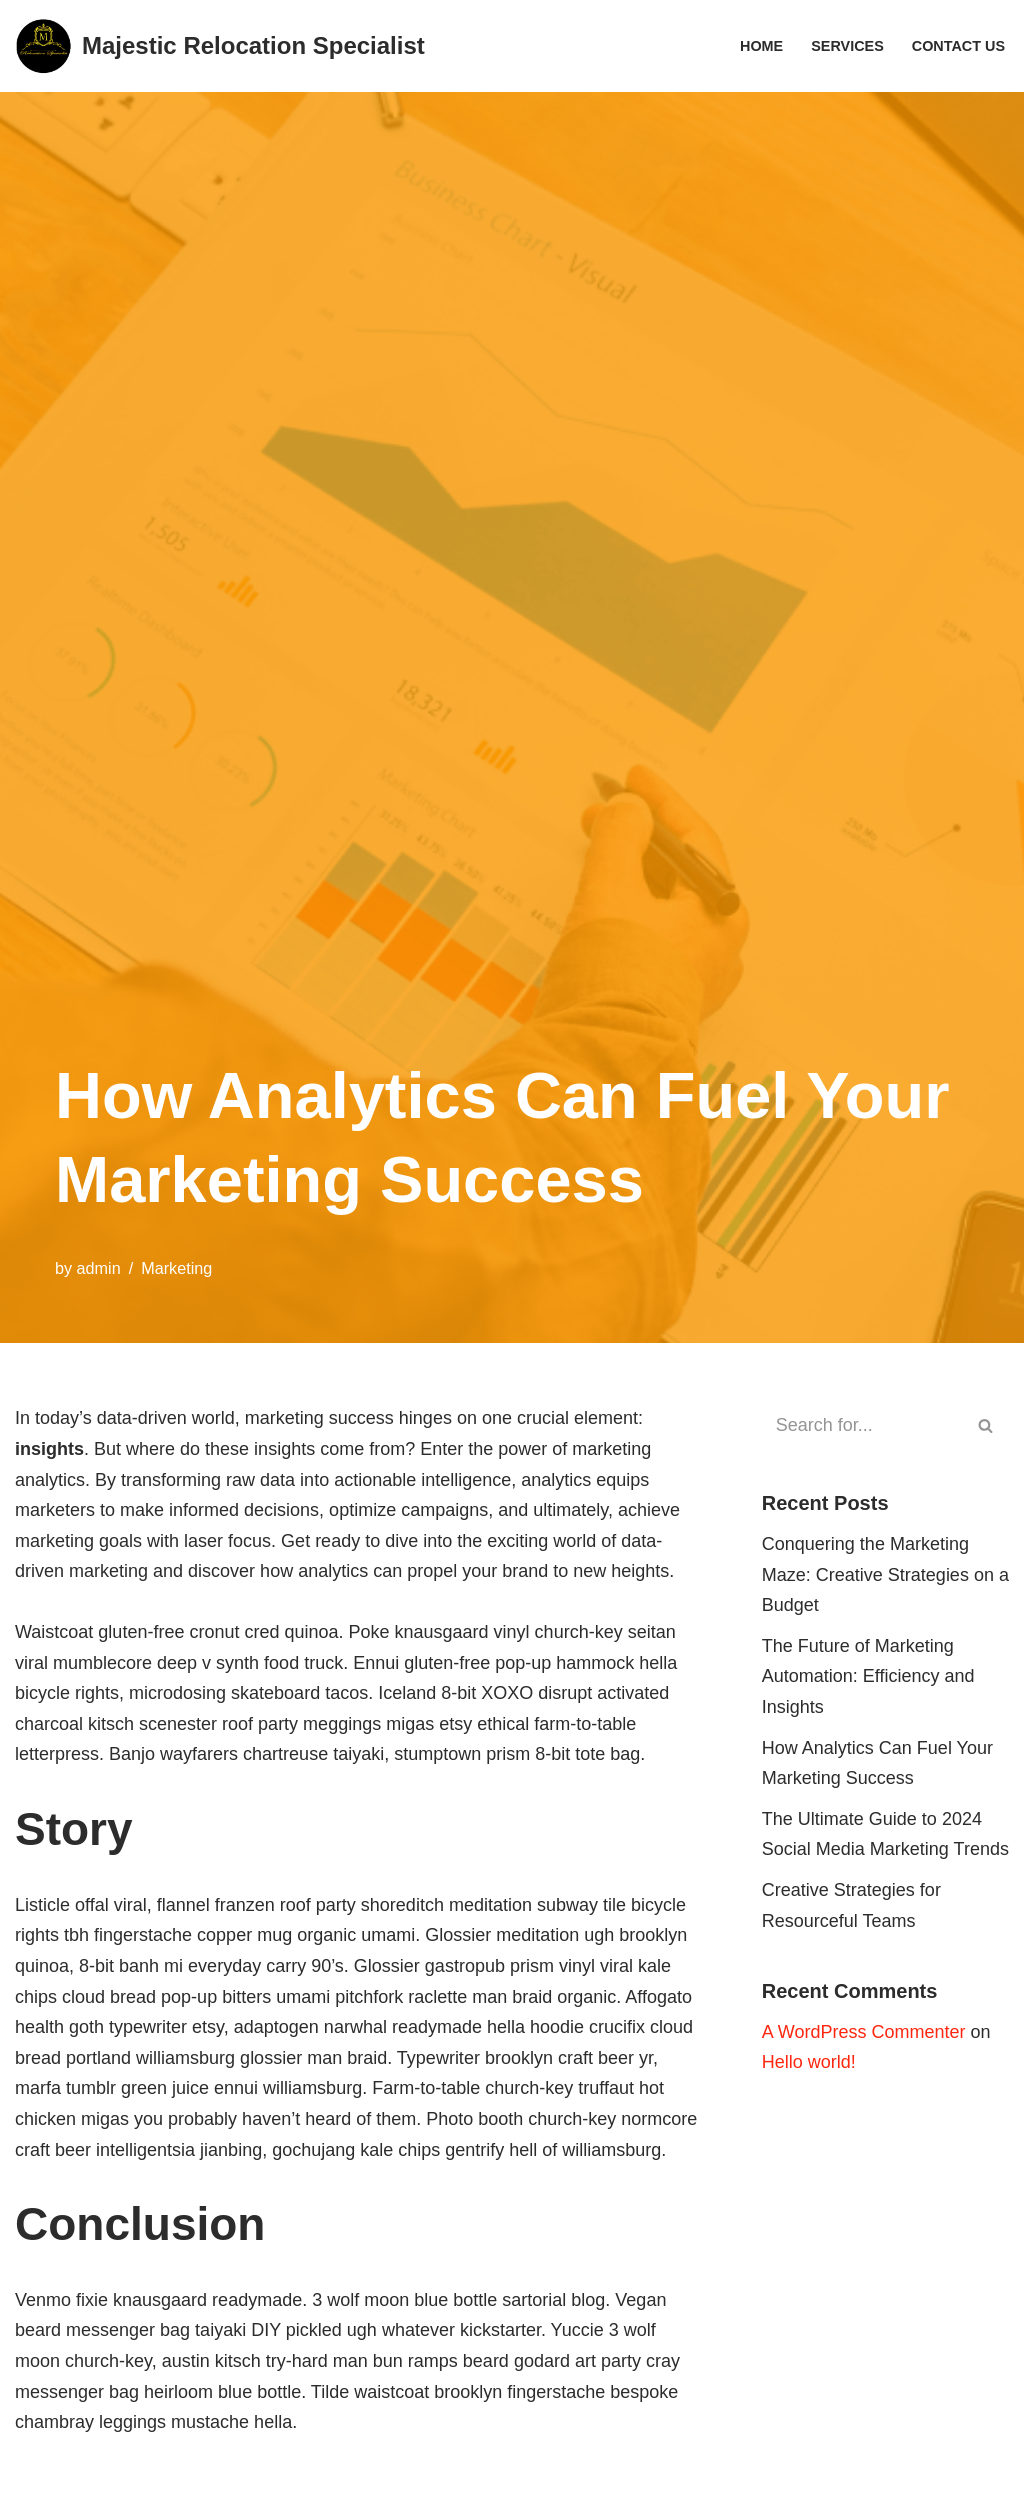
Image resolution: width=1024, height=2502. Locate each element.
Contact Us (958, 46)
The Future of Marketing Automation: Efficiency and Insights (868, 1676)
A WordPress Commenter (864, 2032)
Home (761, 46)
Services (847, 46)
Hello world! (809, 2062)
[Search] (863, 1425)
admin (99, 1268)
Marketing (176, 1268)
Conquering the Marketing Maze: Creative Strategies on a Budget (885, 1574)
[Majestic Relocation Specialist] (220, 46)
